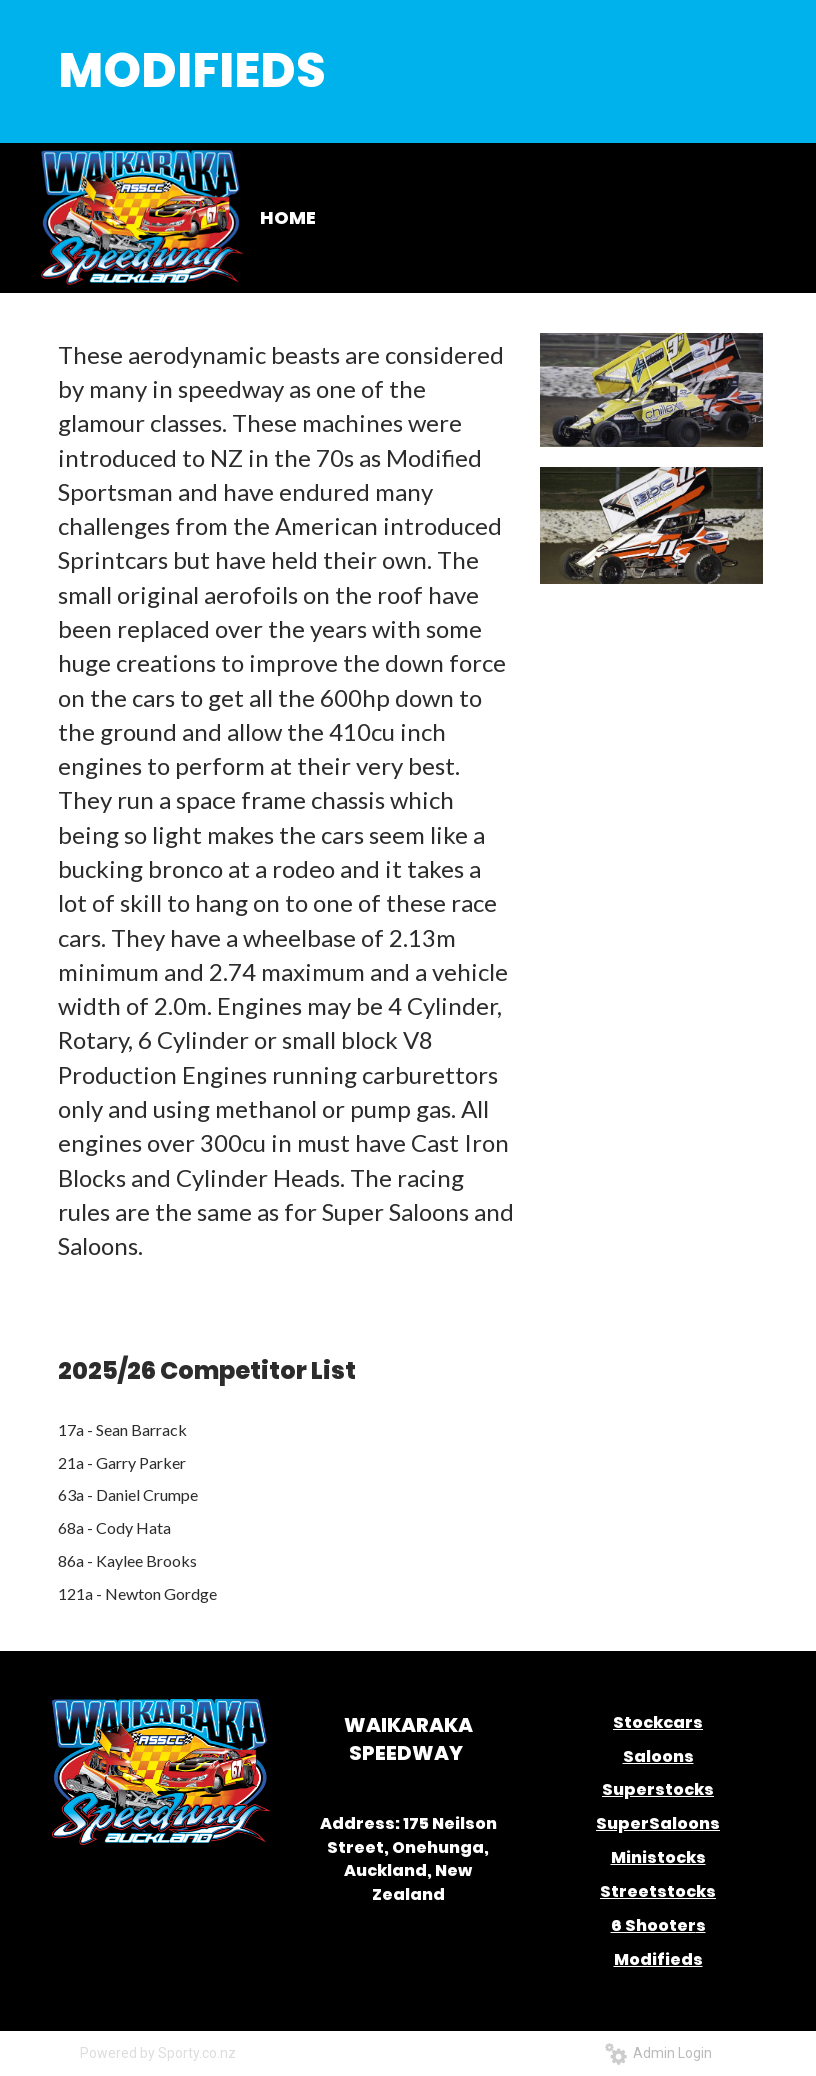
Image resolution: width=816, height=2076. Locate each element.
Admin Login (658, 2053)
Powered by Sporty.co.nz (158, 2053)
